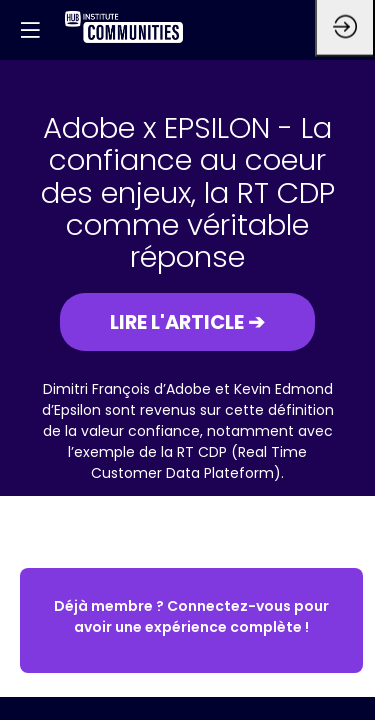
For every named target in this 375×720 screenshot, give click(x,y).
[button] (187, 322)
